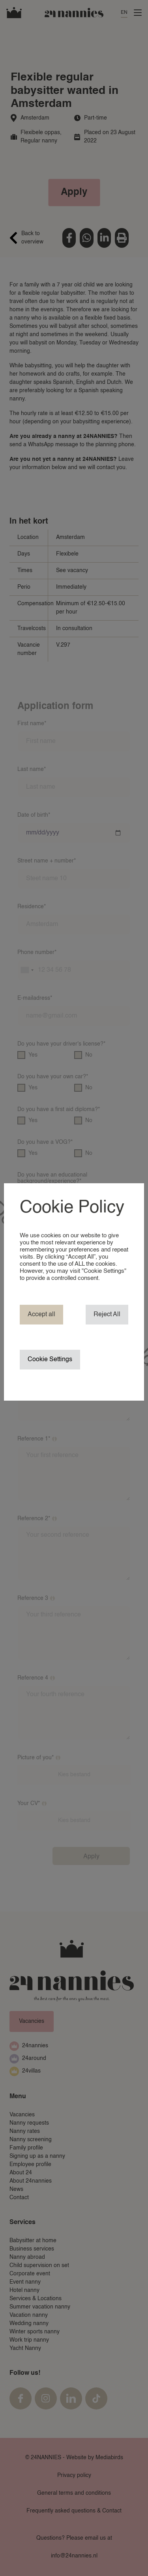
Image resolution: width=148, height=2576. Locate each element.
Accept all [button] (41, 1314)
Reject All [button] (107, 1314)
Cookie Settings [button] (50, 1359)
